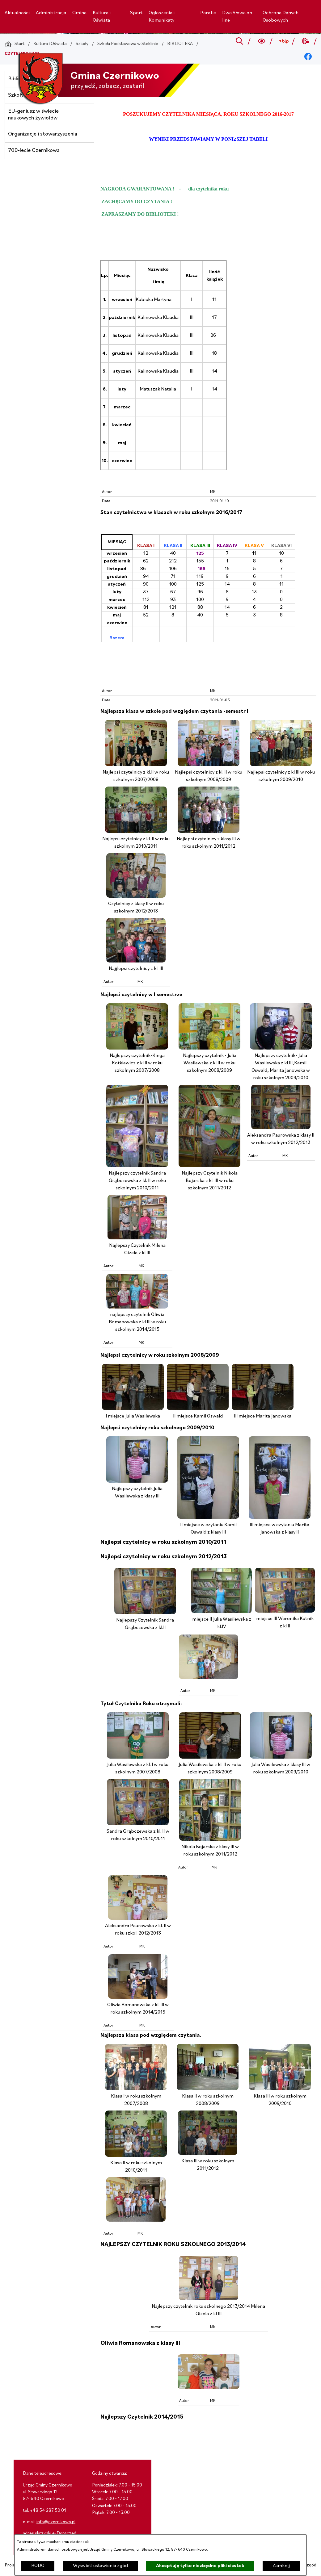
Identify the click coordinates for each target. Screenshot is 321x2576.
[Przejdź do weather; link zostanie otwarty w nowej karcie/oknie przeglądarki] (306, 41)
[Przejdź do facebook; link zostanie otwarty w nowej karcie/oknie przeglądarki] (308, 57)
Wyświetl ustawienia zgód (100, 2565)
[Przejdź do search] (239, 41)
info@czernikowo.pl (55, 2522)
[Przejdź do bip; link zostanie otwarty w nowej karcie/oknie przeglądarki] (283, 41)
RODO (37, 2565)
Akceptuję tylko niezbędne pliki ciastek (200, 2565)
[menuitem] (17, 13)
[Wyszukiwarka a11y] (261, 41)
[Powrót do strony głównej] (14, 44)
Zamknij (281, 2565)
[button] (136, 764)
